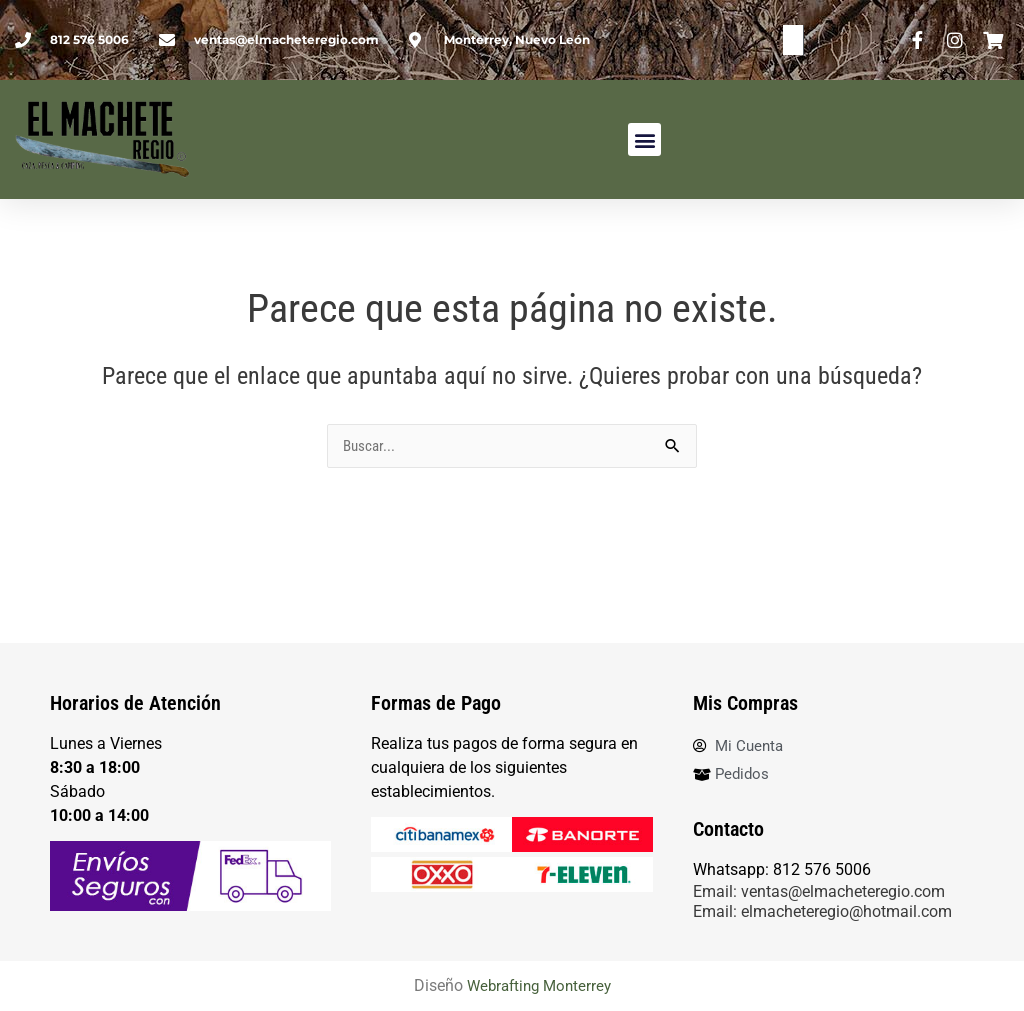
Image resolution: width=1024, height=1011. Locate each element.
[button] (644, 139)
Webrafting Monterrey (538, 986)
